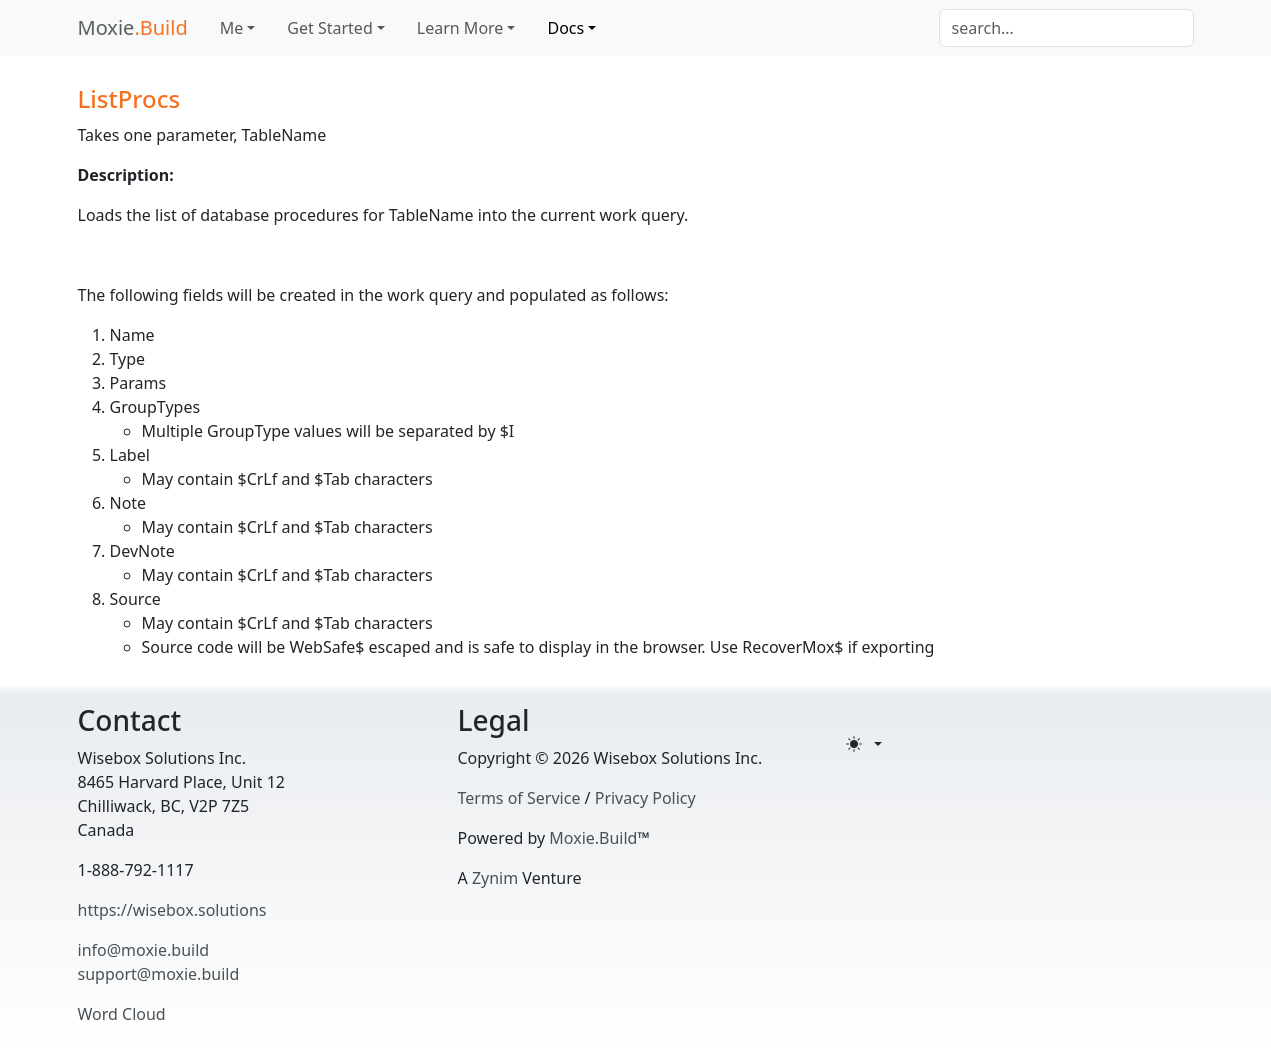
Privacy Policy (645, 798)
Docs (565, 28)
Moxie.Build (593, 838)
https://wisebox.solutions (172, 910)
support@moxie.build (159, 974)
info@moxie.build (144, 950)
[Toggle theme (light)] (864, 744)
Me (232, 28)
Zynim (495, 878)
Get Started (329, 28)
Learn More (460, 28)
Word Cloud (122, 1014)
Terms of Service (519, 798)
